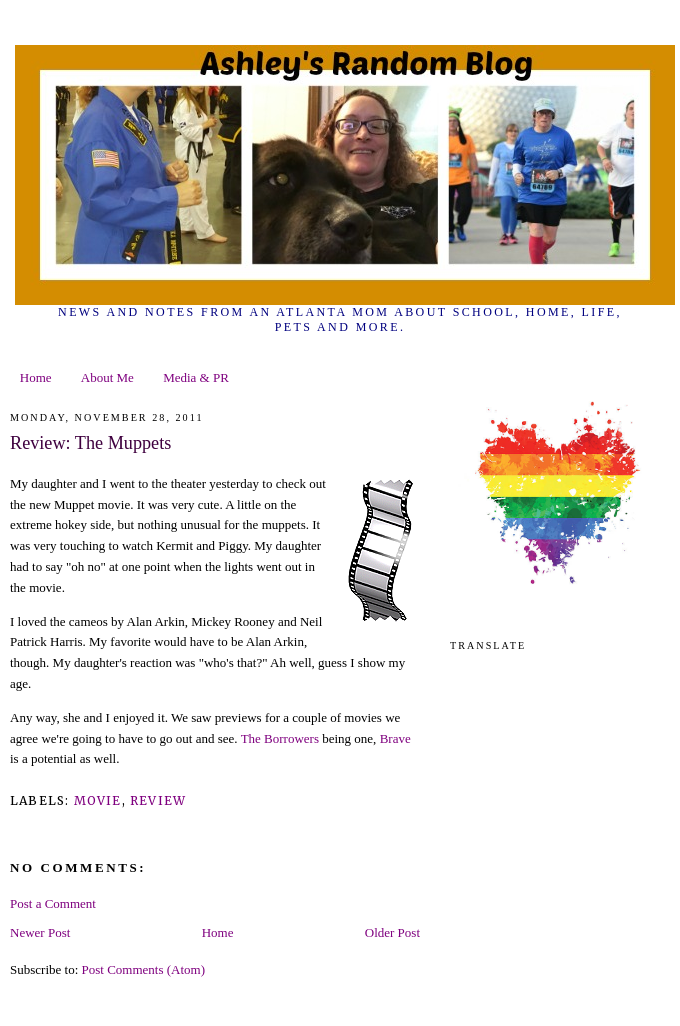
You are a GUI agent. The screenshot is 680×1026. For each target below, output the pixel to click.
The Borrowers (280, 738)
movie (98, 800)
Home (36, 377)
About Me (107, 377)
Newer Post (40, 932)
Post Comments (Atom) (144, 969)
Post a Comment (53, 903)
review (158, 800)
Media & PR (196, 377)
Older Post (392, 932)
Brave (395, 738)
